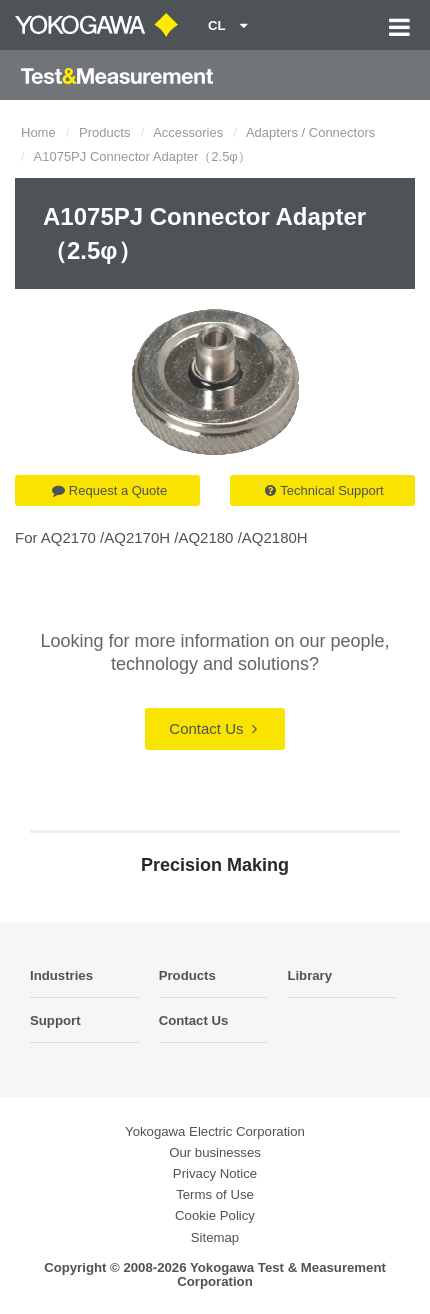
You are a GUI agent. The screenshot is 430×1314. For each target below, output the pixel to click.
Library (309, 975)
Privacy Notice (215, 1173)
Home (38, 132)
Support (55, 1020)
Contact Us (212, 728)
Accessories (188, 132)
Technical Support (324, 490)
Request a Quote (109, 490)
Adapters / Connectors (310, 132)
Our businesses (215, 1152)
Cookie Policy (215, 1215)
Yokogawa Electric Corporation (215, 1131)
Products (104, 132)
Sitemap (215, 1237)
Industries (61, 975)
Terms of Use (215, 1194)
